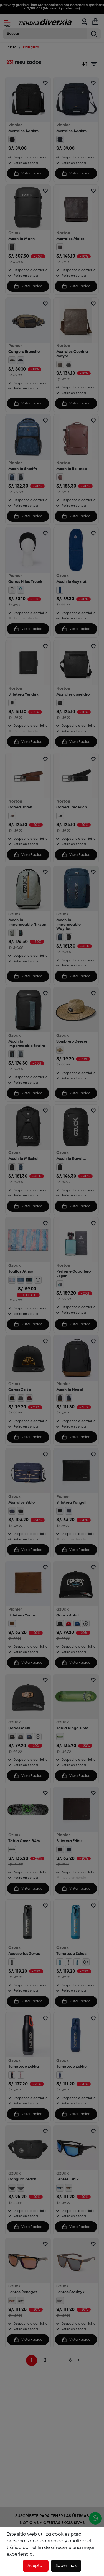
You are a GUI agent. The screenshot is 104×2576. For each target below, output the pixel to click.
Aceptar (35, 2565)
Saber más (66, 2565)
